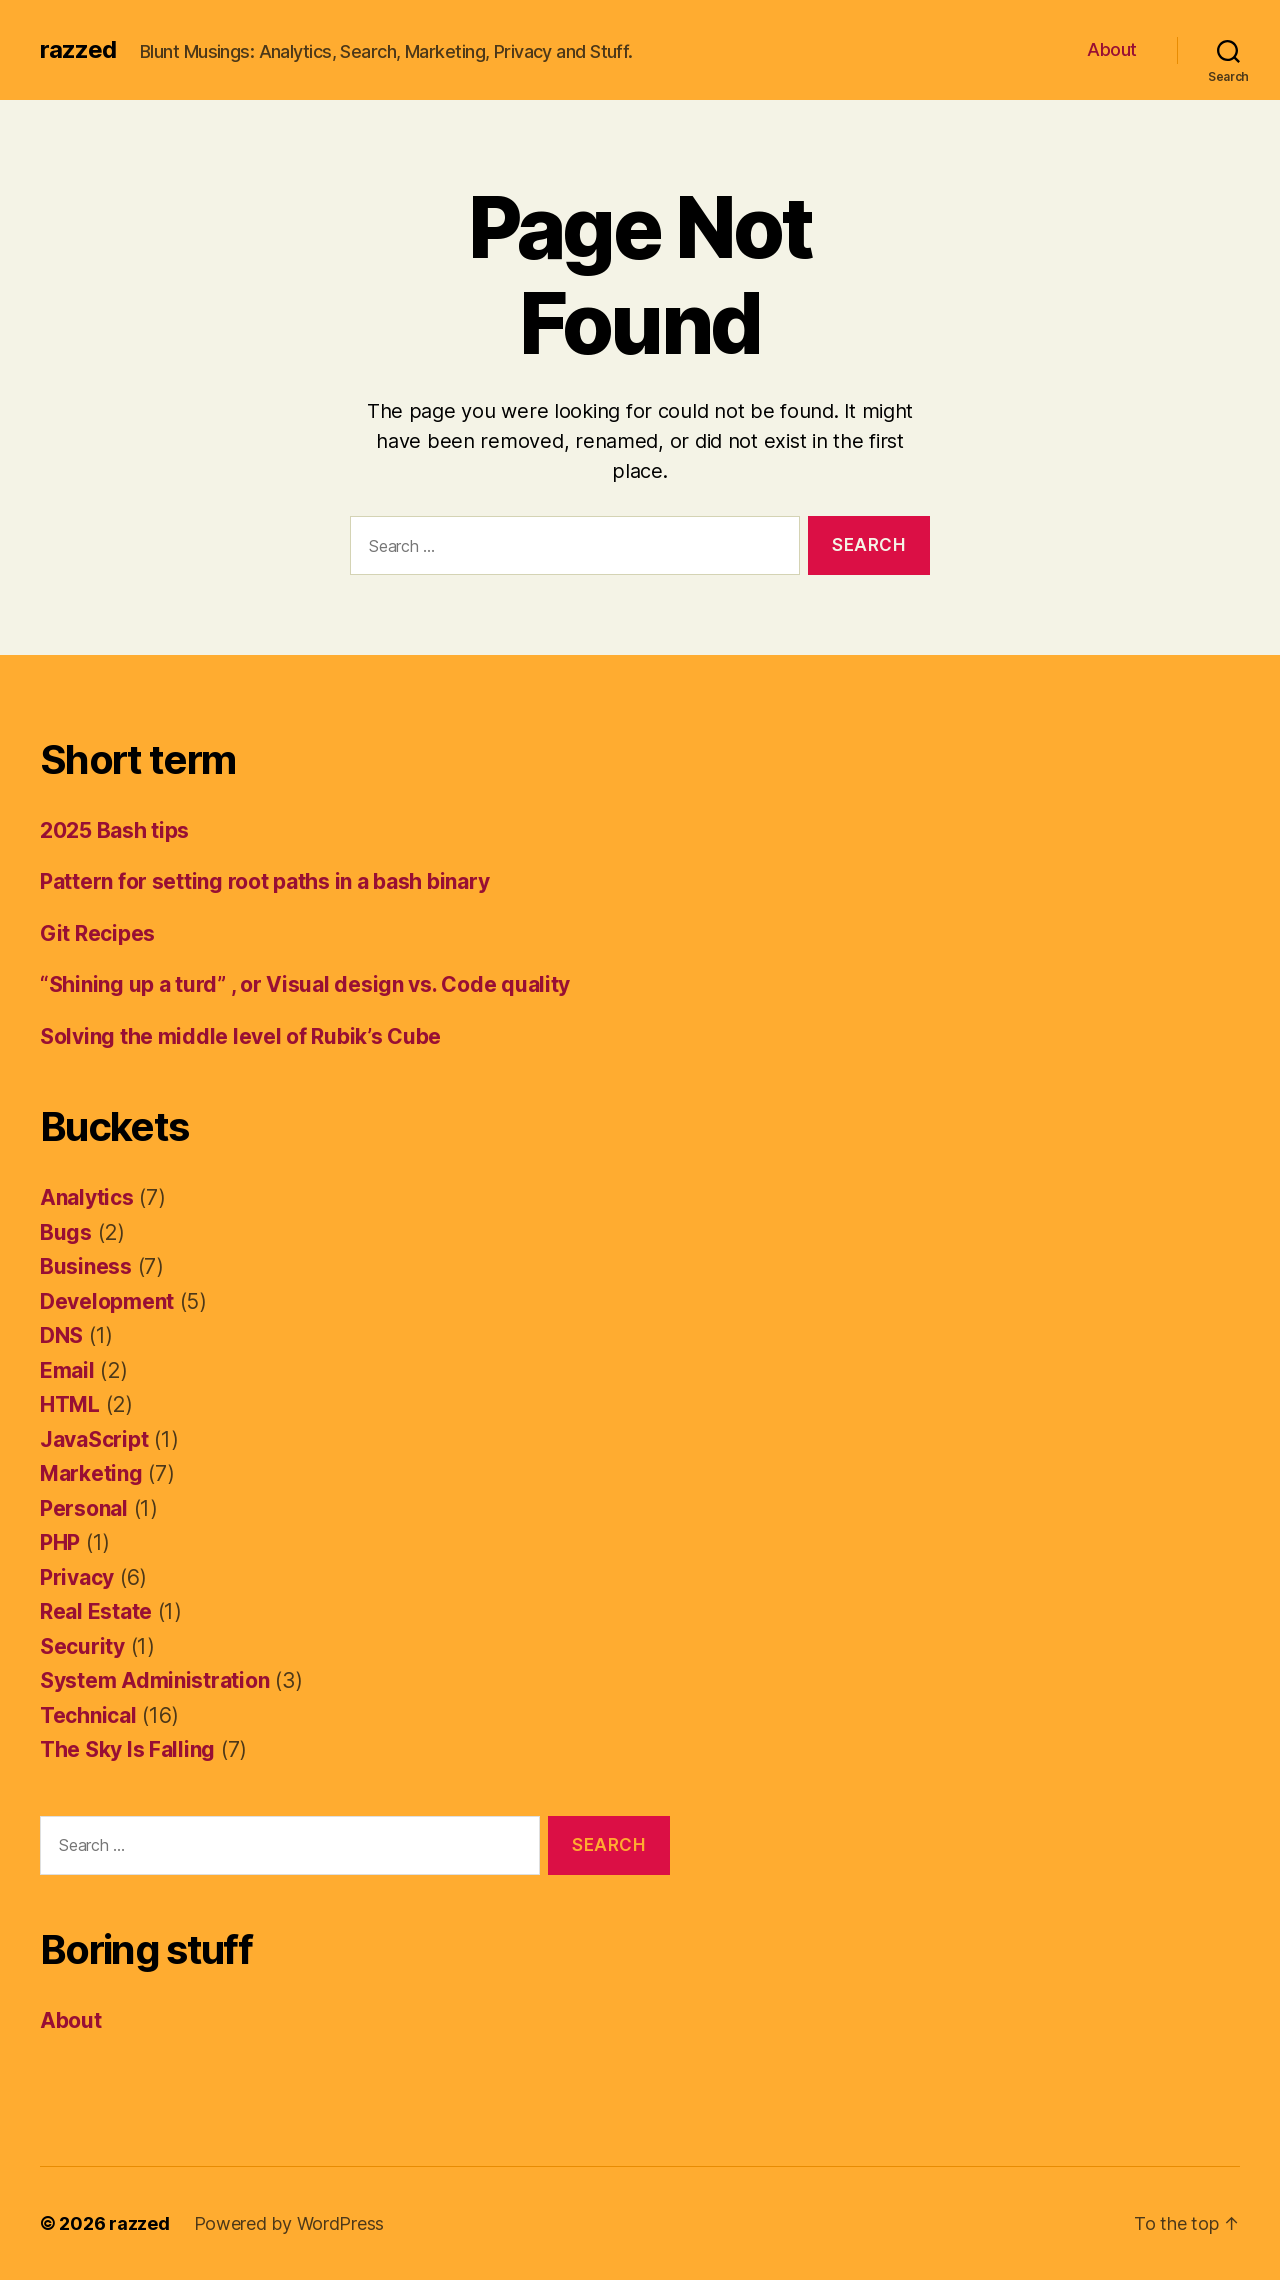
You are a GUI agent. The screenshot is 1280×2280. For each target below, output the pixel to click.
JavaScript (94, 1439)
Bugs (66, 1232)
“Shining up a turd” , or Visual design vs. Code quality (305, 984)
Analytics (87, 1197)
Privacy (77, 1577)
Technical (88, 1715)
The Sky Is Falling (127, 1749)
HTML (70, 1404)
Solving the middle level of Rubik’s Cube (240, 1036)
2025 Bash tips (114, 830)
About (1112, 49)
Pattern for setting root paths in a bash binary (264, 881)
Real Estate (96, 1611)
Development (107, 1301)
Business (86, 1266)
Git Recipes (97, 933)
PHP (60, 1542)
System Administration (154, 1680)
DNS (61, 1335)
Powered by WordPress (289, 2223)
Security (82, 1646)
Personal (84, 1508)
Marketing (91, 1473)
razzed (78, 50)
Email (67, 1370)
